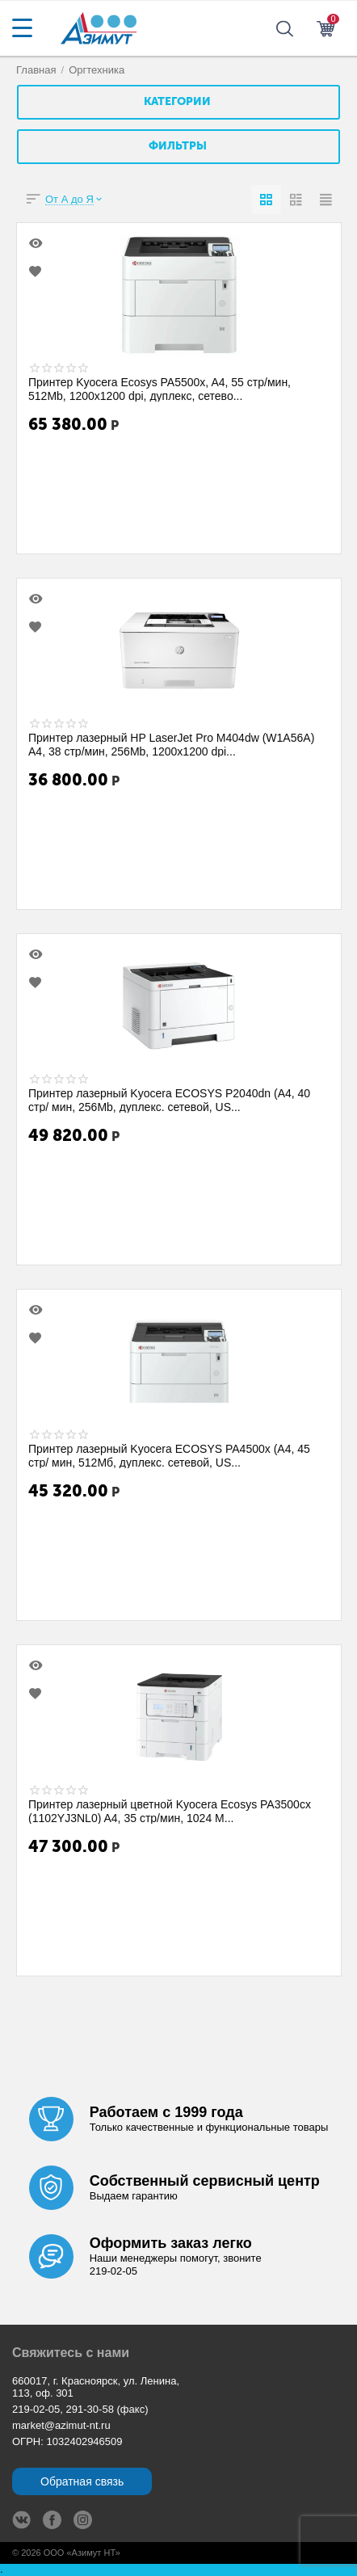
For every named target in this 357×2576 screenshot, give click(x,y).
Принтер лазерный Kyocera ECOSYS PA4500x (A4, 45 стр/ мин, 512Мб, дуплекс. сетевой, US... (169, 1455)
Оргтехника (96, 70)
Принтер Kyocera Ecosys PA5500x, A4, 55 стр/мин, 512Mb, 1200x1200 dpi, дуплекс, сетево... (159, 389)
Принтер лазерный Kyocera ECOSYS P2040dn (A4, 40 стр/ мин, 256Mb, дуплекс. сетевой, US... (169, 1100)
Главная (36, 70)
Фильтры (178, 146)
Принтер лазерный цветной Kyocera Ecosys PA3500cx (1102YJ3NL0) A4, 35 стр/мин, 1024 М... (169, 1811)
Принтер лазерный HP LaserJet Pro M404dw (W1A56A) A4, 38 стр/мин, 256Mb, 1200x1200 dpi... (171, 744)
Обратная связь (82, 2481)
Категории (177, 101)
